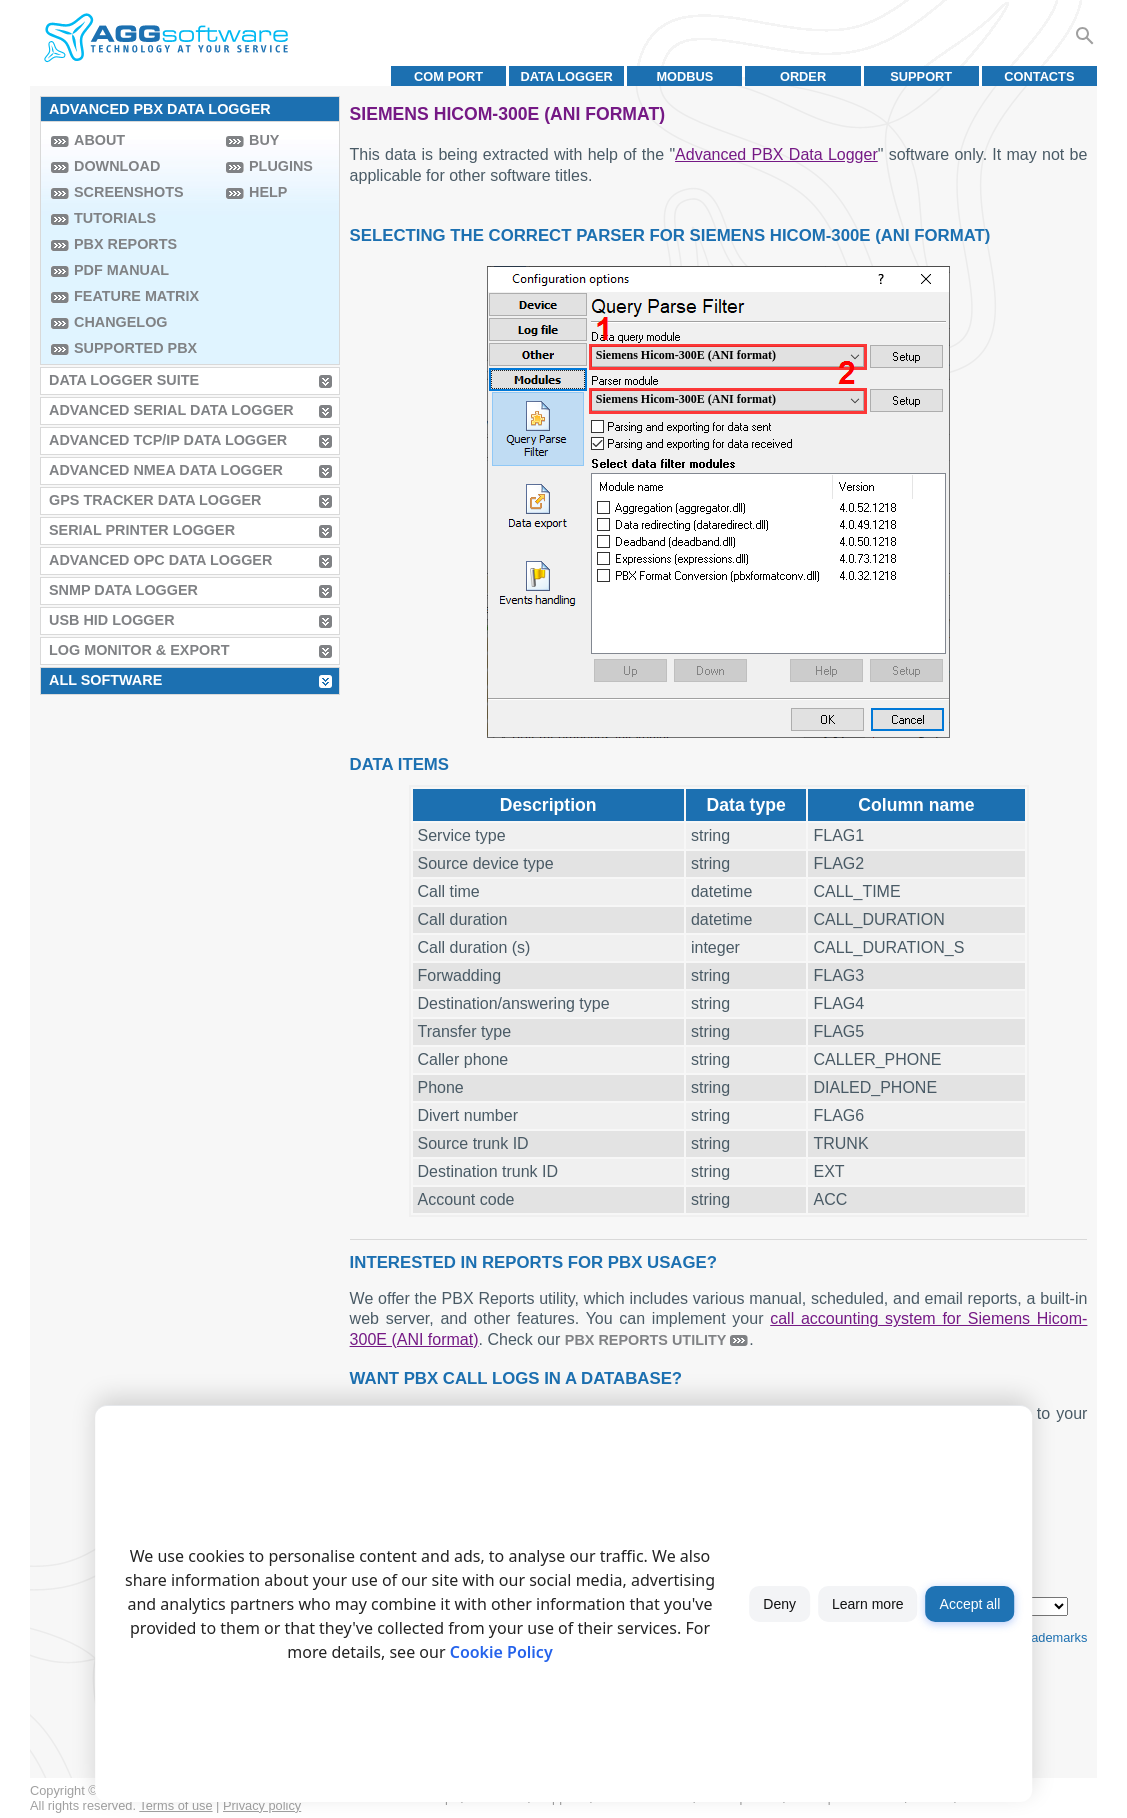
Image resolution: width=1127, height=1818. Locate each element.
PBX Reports (125, 244)
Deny (779, 1604)
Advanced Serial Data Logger (171, 410)
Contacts (1039, 76)
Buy (264, 140)
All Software (105, 680)
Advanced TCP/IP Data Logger (168, 440)
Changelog (121, 322)
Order (803, 76)
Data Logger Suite (124, 380)
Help (268, 192)
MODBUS (684, 76)
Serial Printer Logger (142, 530)
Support (921, 76)
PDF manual (121, 270)
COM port (448, 76)
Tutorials (115, 218)
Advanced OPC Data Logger (160, 560)
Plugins (281, 166)
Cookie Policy (501, 1652)
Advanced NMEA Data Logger (166, 470)
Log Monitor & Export (139, 650)
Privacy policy (262, 1805)
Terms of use (175, 1805)
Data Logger (567, 76)
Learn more (868, 1604)
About (99, 140)
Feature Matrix (136, 296)
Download (117, 166)
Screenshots (129, 192)
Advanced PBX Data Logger (776, 154)
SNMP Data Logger (123, 590)
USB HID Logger (112, 620)
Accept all (970, 1604)
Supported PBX (135, 348)
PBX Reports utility (646, 1340)
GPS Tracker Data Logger (155, 500)
